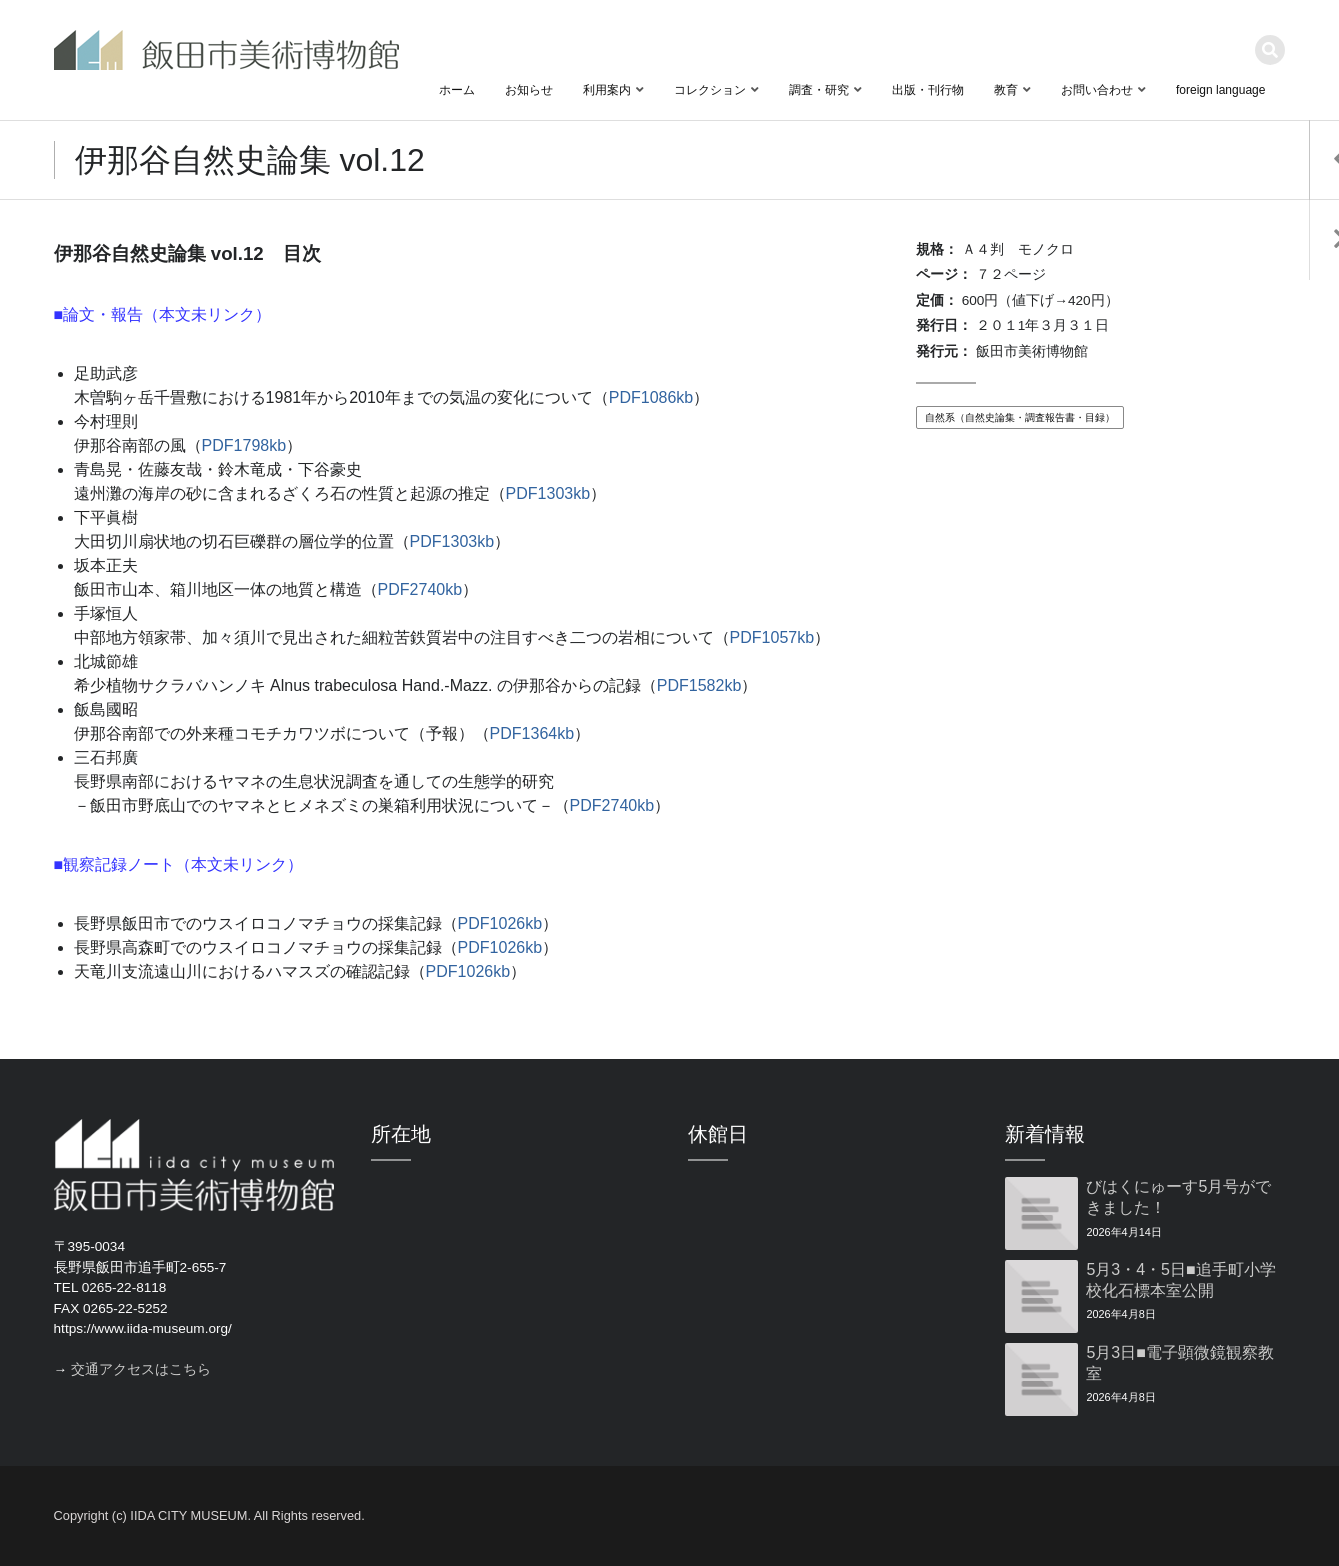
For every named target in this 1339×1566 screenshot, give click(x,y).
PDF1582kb (699, 685)
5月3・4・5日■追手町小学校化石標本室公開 (1180, 1280)
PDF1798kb (244, 445)
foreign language (1220, 90)
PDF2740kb (420, 589)
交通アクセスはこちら (141, 1369)
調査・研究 (819, 90)
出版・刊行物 (928, 90)
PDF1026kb (500, 923)
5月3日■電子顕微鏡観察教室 (1179, 1363)
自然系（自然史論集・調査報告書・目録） (1020, 417)
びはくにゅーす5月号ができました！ (1178, 1197)
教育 (1006, 90)
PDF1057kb (772, 637)
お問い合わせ (1097, 90)
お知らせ (529, 90)
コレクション (710, 90)
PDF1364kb (532, 733)
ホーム (457, 90)
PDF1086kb (651, 397)
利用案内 (607, 90)
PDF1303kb (548, 493)
